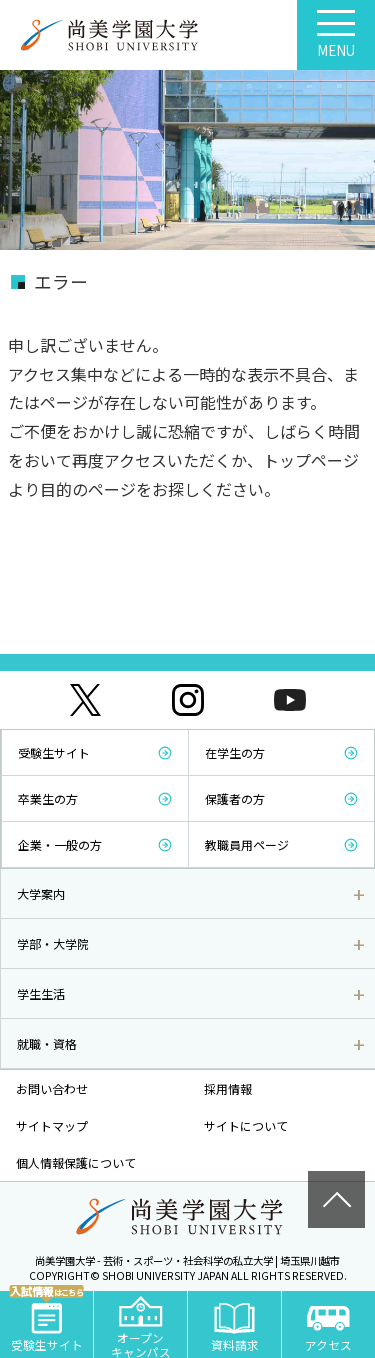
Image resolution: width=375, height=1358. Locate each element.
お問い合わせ (52, 1088)
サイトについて (246, 1125)
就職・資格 (47, 1043)
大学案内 (41, 893)
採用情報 (228, 1088)
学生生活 (41, 993)
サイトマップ (52, 1125)
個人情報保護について (76, 1162)
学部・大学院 (53, 943)
